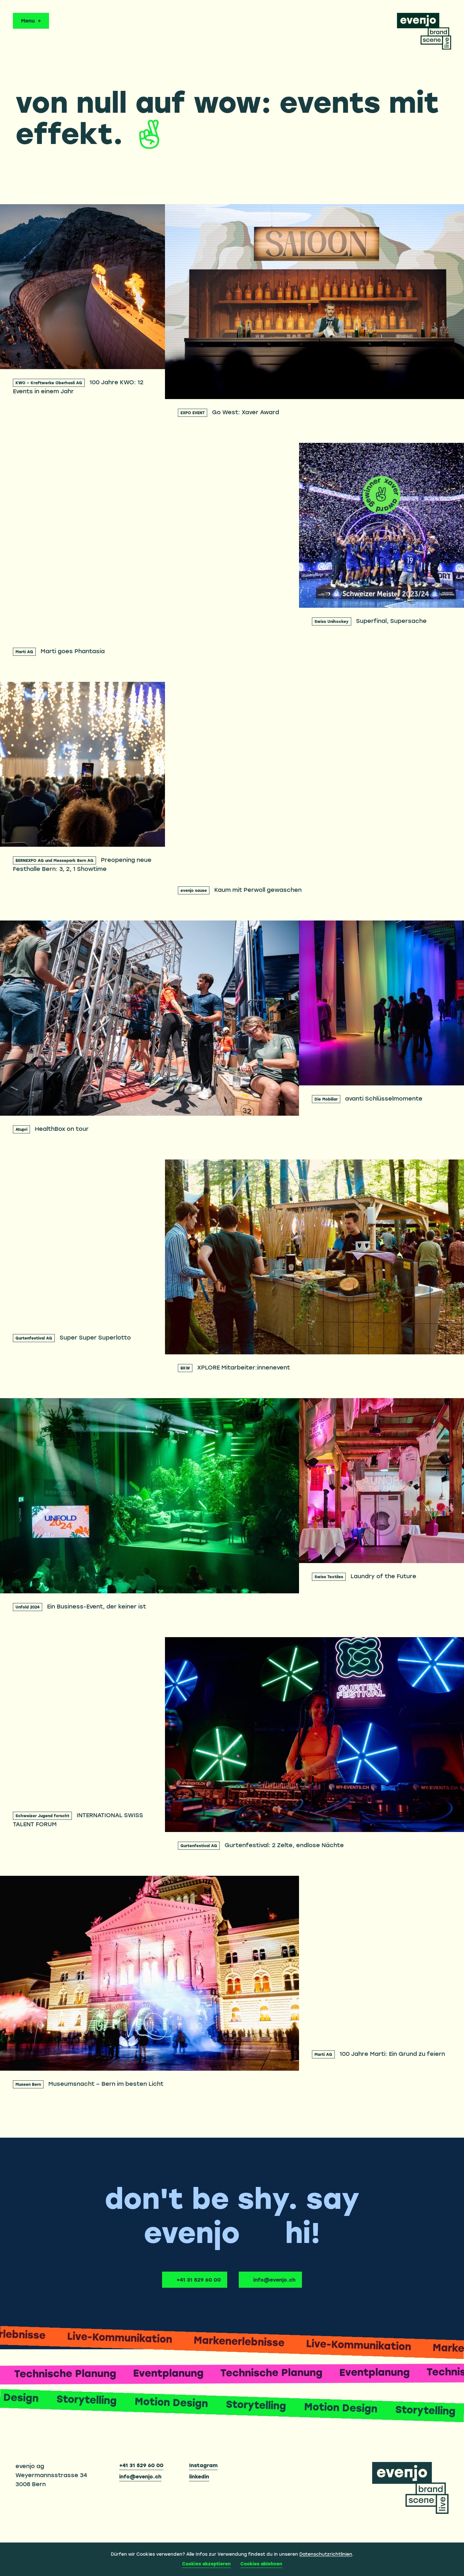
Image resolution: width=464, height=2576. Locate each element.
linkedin (199, 2477)
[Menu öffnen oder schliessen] (31, 21)
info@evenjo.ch (274, 2280)
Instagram (203, 2465)
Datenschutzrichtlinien (325, 2554)
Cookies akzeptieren (206, 2564)
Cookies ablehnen (261, 2564)
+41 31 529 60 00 (199, 2280)
